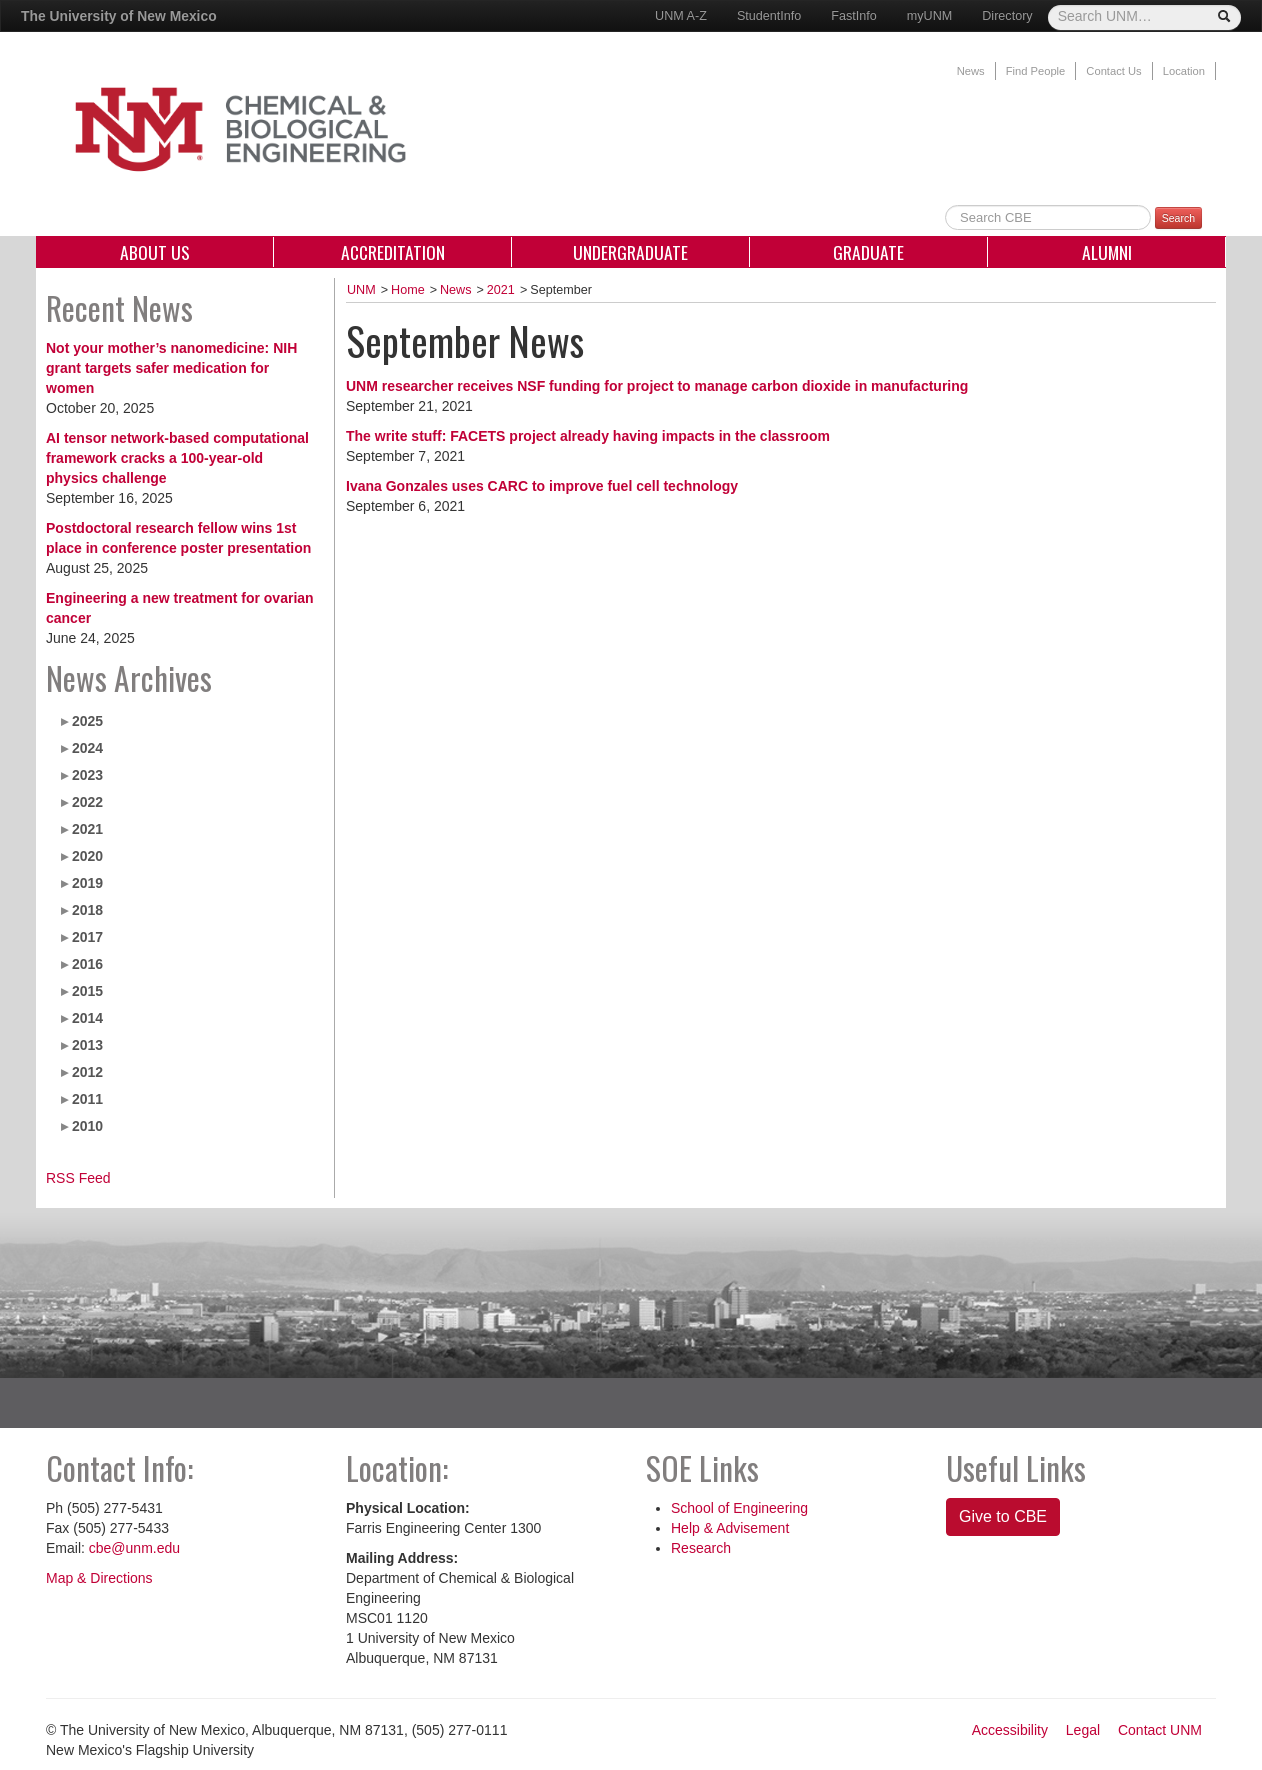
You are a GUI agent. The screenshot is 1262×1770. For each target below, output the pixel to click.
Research (701, 1548)
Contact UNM (1160, 1730)
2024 (87, 748)
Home (408, 290)
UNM (361, 290)
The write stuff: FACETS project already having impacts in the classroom (588, 436)
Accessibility (1010, 1730)
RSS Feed (78, 1178)
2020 (87, 856)
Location (1184, 71)
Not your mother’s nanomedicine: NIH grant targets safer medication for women (171, 368)
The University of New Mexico (119, 16)
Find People (1036, 71)
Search (1178, 218)
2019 (87, 883)
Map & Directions (99, 1578)
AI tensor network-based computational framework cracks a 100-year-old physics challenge (177, 458)
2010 (87, 1126)
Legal (1083, 1730)
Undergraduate (630, 252)
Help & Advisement (730, 1528)
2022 (87, 802)
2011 (87, 1099)
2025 (87, 721)
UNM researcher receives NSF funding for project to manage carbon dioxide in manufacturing (657, 386)
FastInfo (854, 16)
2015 (87, 991)
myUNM (929, 16)
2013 (87, 1045)
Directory (1007, 16)
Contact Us (1113, 71)
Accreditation (393, 252)
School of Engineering (739, 1508)
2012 (87, 1072)
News (971, 71)
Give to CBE (1003, 1516)
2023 (87, 775)
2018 (87, 910)
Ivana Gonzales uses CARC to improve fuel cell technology (542, 486)
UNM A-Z (681, 16)
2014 (87, 1018)
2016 (87, 964)
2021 (87, 829)
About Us (155, 252)
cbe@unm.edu (134, 1548)
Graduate (868, 252)
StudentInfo (769, 16)
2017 (87, 937)
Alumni (1107, 252)
